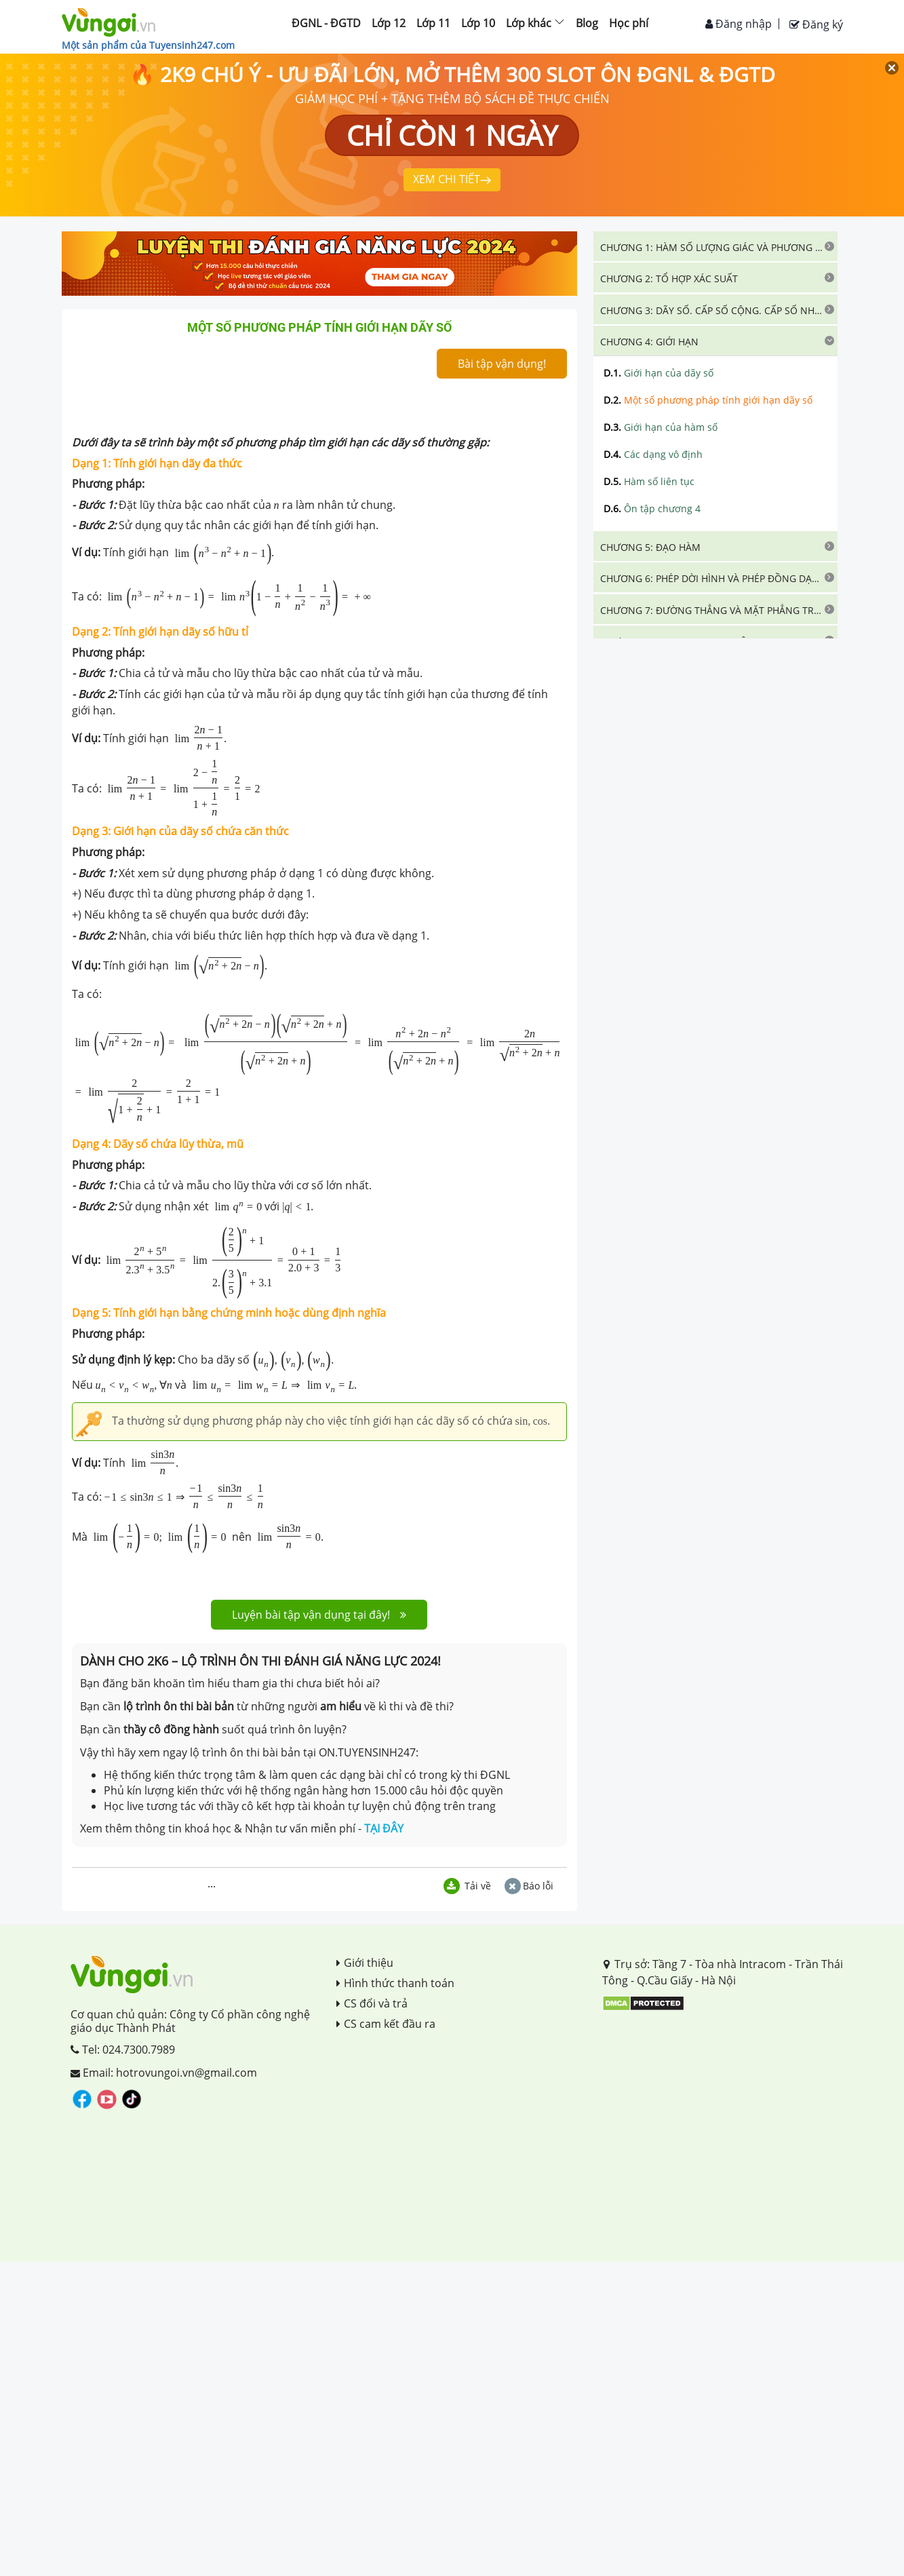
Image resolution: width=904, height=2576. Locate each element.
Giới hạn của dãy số (658, 372)
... (212, 1883)
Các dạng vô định (653, 454)
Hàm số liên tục (649, 481)
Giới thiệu (364, 1962)
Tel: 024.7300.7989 (123, 2049)
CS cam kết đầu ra (385, 2023)
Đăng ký (816, 24)
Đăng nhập (738, 23)
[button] (715, 246)
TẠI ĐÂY (384, 1828)
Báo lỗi (529, 1885)
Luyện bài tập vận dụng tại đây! (319, 1614)
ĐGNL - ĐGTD (326, 23)
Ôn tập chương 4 (652, 508)
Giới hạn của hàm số (661, 427)
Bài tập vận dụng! (502, 363)
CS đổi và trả (372, 2003)
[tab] (715, 246)
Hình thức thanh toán (395, 1983)
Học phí (628, 23)
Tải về (467, 1885)
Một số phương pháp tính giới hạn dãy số (708, 399)
